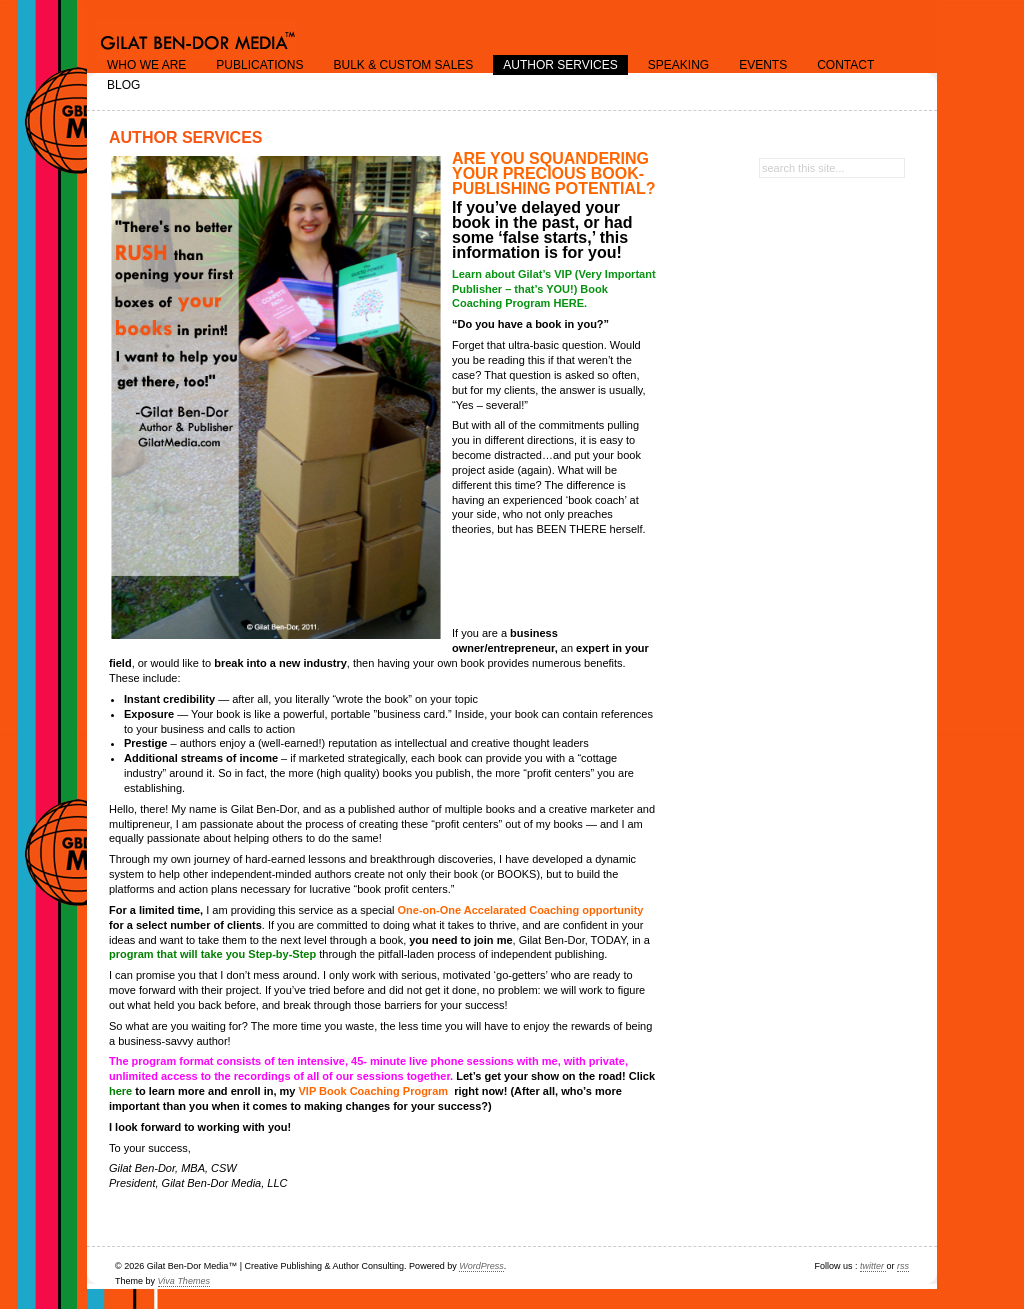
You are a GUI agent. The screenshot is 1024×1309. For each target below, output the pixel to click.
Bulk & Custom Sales (403, 65)
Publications (259, 65)
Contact (845, 65)
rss (903, 1266)
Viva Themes (184, 1281)
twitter (873, 1266)
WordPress (481, 1266)
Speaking (678, 65)
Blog (123, 85)
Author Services (560, 65)
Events (763, 65)
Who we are (146, 65)
